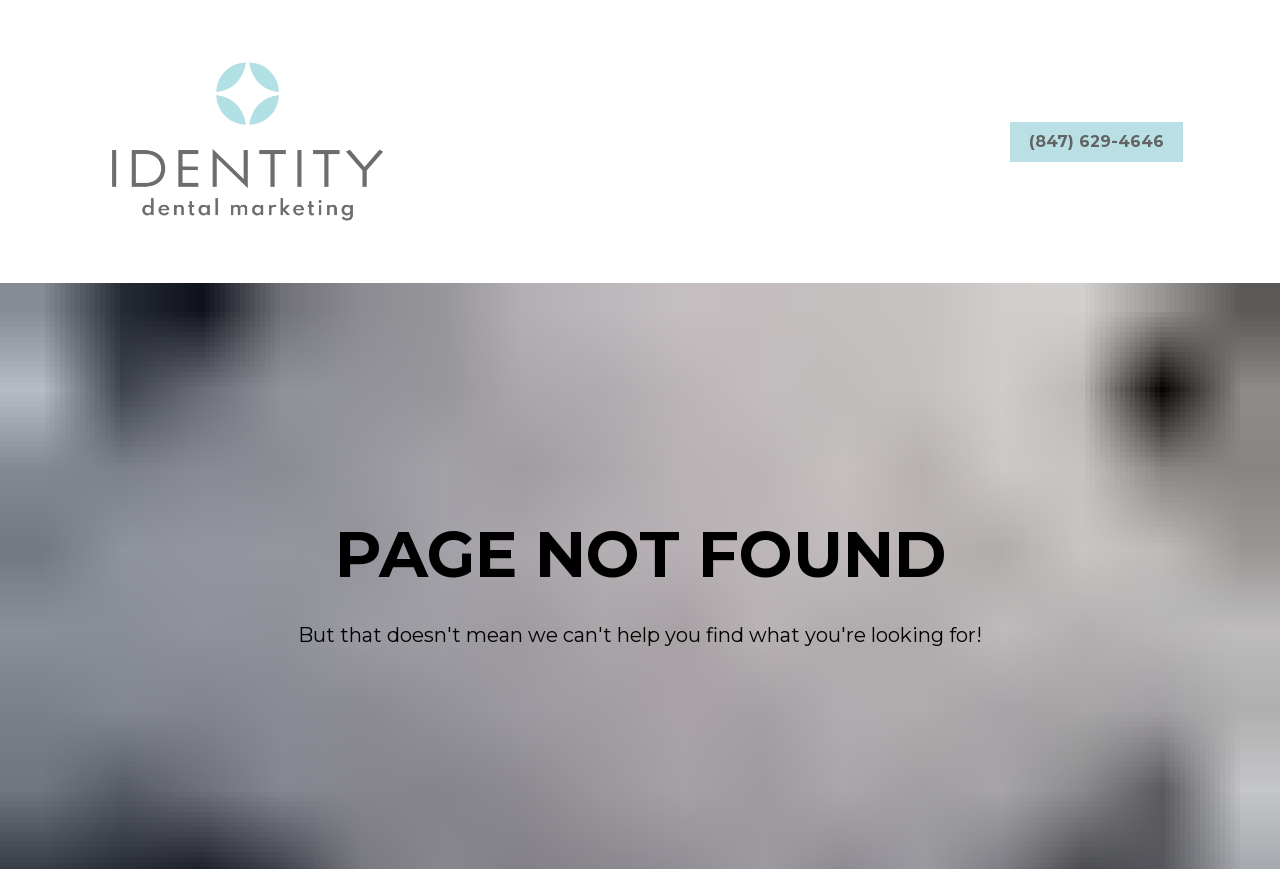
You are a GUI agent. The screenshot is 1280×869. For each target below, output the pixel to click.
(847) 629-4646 (1096, 141)
